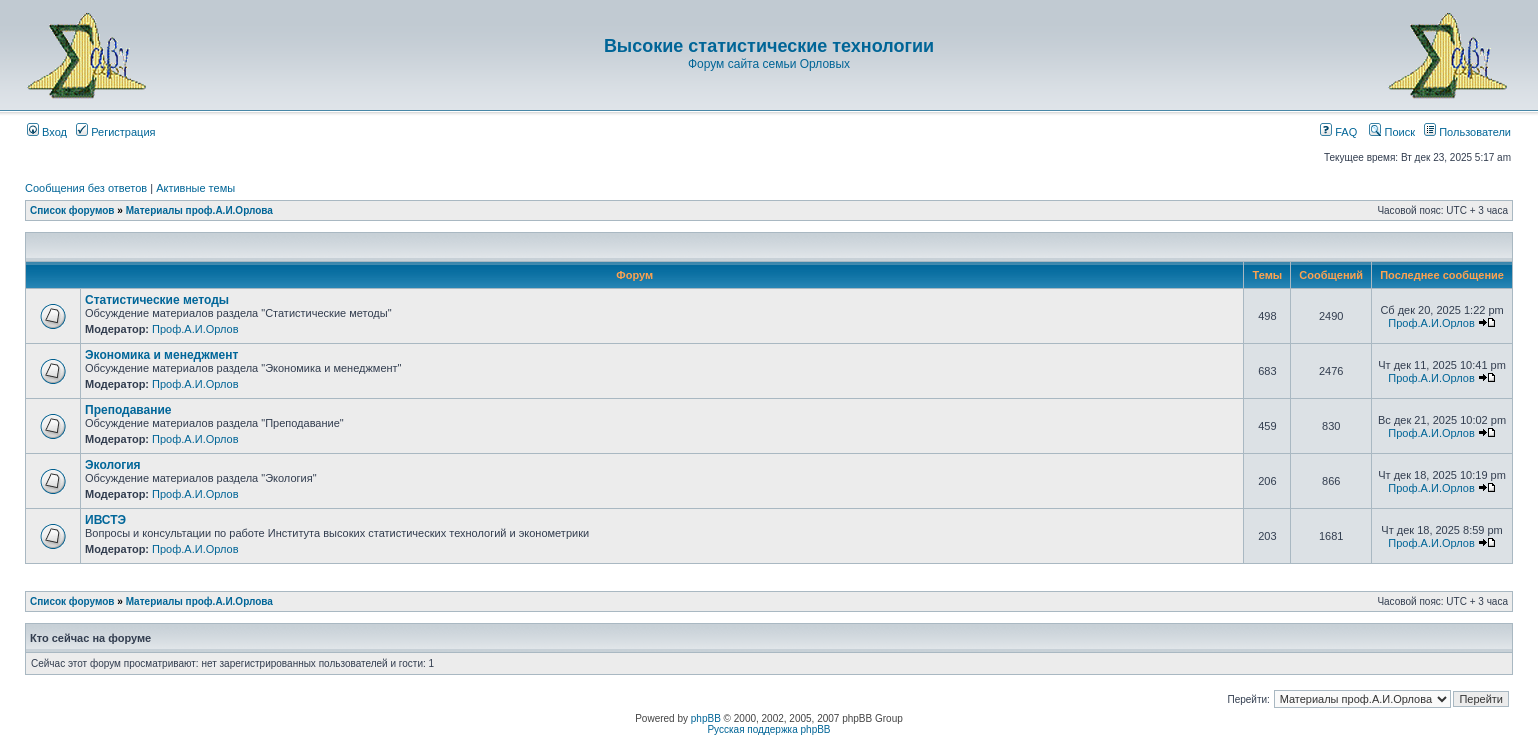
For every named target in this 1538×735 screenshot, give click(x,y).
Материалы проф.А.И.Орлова (199, 210)
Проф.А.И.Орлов (195, 329)
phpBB (706, 718)
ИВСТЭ (105, 520)
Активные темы (195, 188)
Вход (47, 132)
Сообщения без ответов (86, 188)
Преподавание (128, 410)
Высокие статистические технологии (769, 46)
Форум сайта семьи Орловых (769, 64)
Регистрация (115, 132)
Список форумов (72, 210)
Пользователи (1467, 132)
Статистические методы (157, 300)
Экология (113, 465)
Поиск (1392, 132)
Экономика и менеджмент (161, 355)
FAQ (1338, 132)
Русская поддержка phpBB (768, 729)
